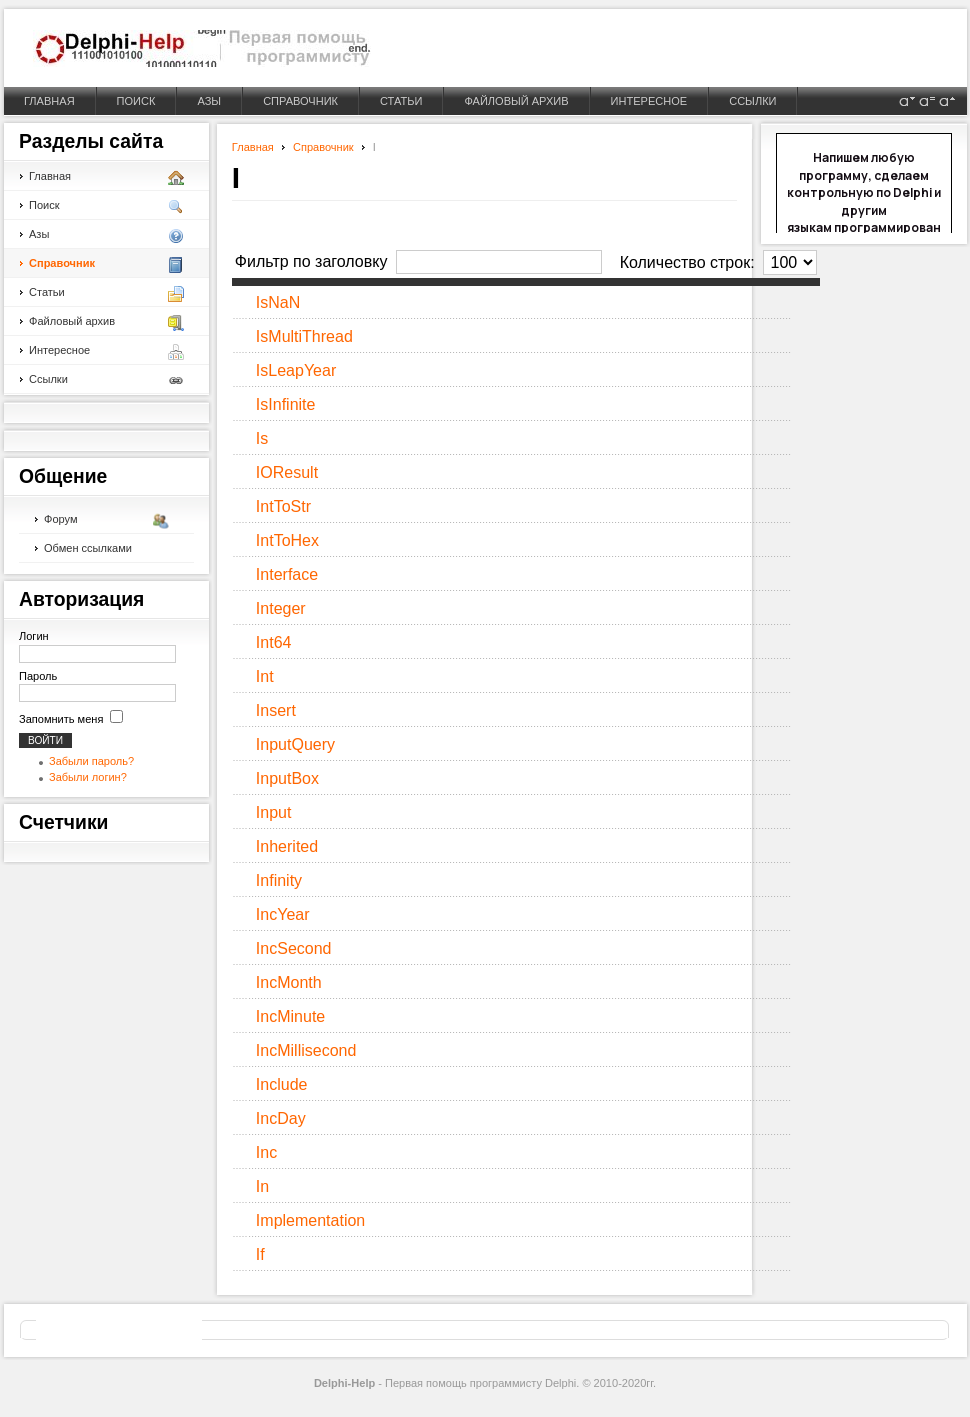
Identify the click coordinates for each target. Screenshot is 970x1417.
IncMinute (290, 1016)
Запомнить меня (61, 719)
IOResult (287, 472)
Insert (276, 710)
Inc (266, 1152)
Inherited (287, 846)
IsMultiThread (304, 336)
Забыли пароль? (91, 761)
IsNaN (278, 302)
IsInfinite (286, 404)
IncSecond (294, 948)
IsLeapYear (296, 370)
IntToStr (283, 506)
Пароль (38, 676)
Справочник (323, 147)
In (262, 1186)
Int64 (274, 642)
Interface (287, 574)
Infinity (279, 880)
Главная (253, 147)
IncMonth (289, 982)
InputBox (287, 778)
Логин (34, 636)
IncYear (283, 914)
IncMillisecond (306, 1050)
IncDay (281, 1118)
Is (262, 438)
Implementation (310, 1220)
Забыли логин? (88, 777)
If (260, 1254)
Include (282, 1084)
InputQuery (295, 744)
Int (265, 676)
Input (274, 812)
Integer (281, 608)
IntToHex (287, 540)
